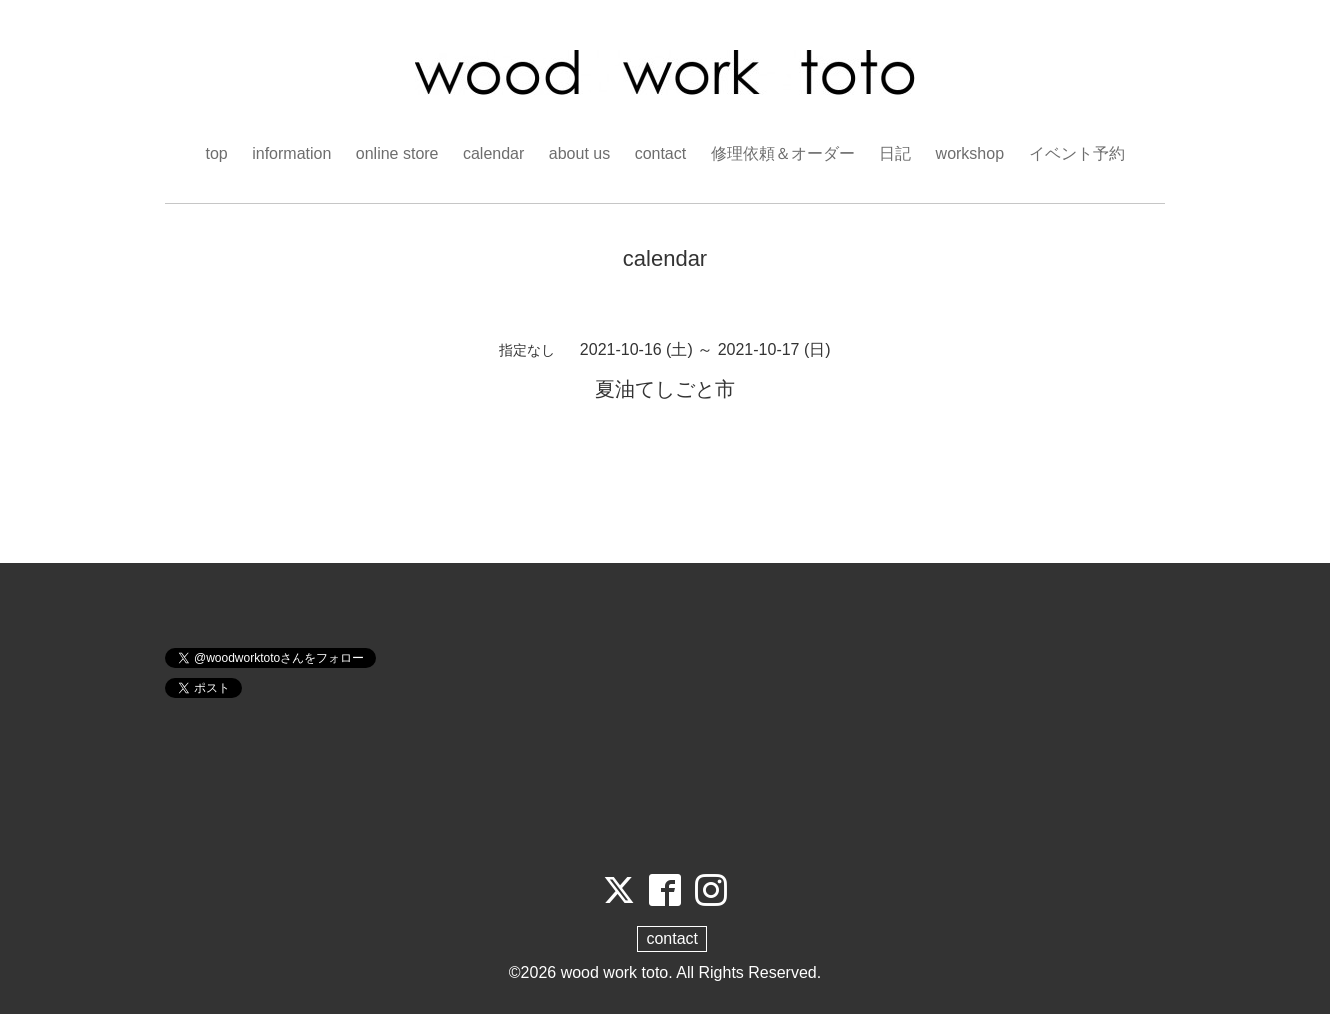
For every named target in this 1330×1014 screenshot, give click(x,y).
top (216, 153)
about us (579, 153)
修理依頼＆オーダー (783, 153)
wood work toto (615, 972)
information (291, 153)
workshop (970, 153)
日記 (895, 153)
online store (397, 153)
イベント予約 (1077, 153)
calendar (493, 153)
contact (661, 153)
